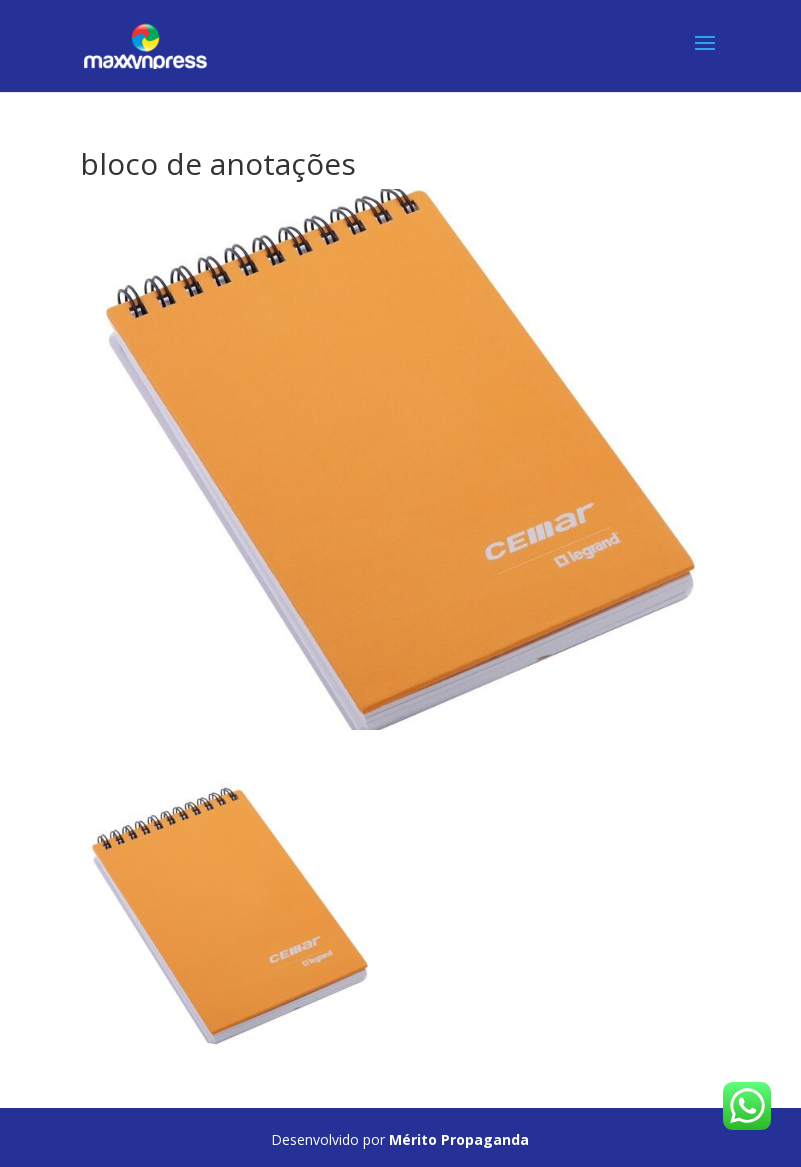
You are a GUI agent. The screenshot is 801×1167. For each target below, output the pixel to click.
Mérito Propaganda (459, 1139)
